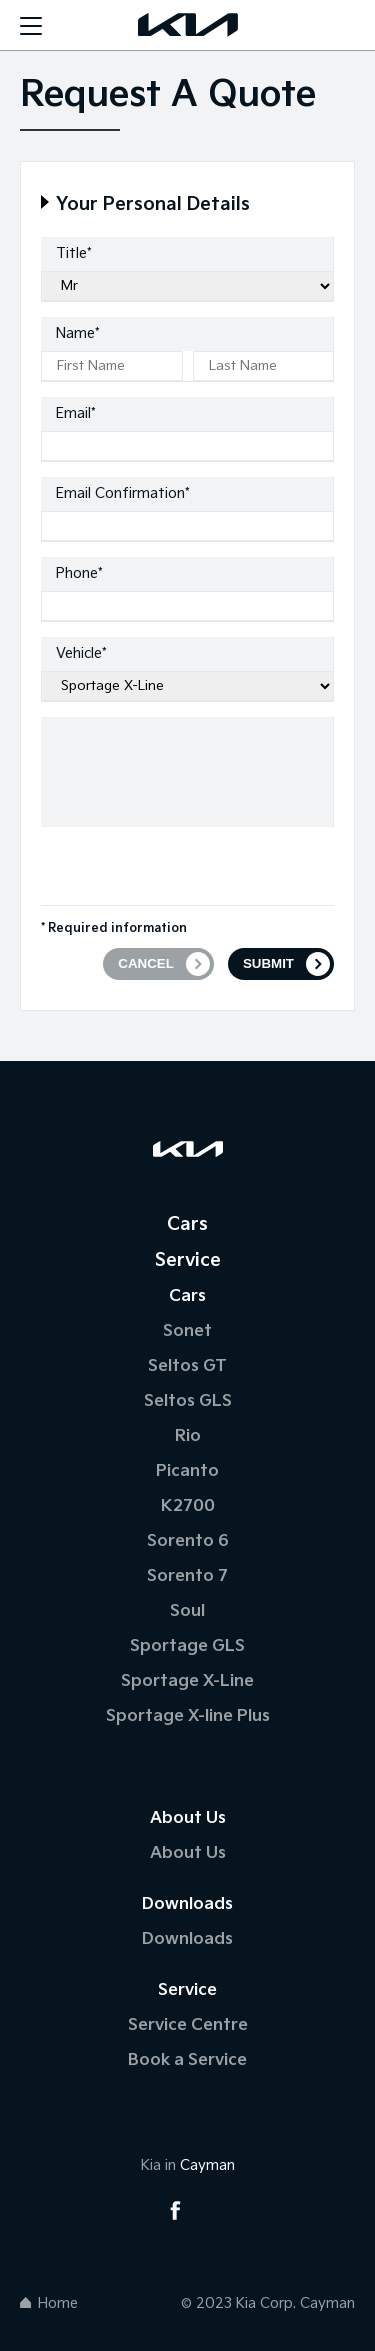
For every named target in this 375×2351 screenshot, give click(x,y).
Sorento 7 (187, 1576)
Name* (78, 333)
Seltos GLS (188, 1401)
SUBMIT (268, 963)
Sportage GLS (187, 1646)
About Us (188, 1853)
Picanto (187, 1471)
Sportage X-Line (187, 1681)
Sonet (187, 1331)
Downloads (187, 1939)
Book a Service (187, 2060)
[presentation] (193, 866)
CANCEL (146, 963)
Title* (74, 253)
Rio (188, 1436)
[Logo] (188, 25)
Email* (76, 413)
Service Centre (188, 2025)
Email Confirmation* (123, 493)
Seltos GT (187, 1366)
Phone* (79, 573)
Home (49, 2303)
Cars (187, 1224)
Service (188, 1260)
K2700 (188, 1506)
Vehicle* (81, 653)
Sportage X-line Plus (188, 1716)
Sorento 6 (188, 1541)
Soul (187, 1611)
